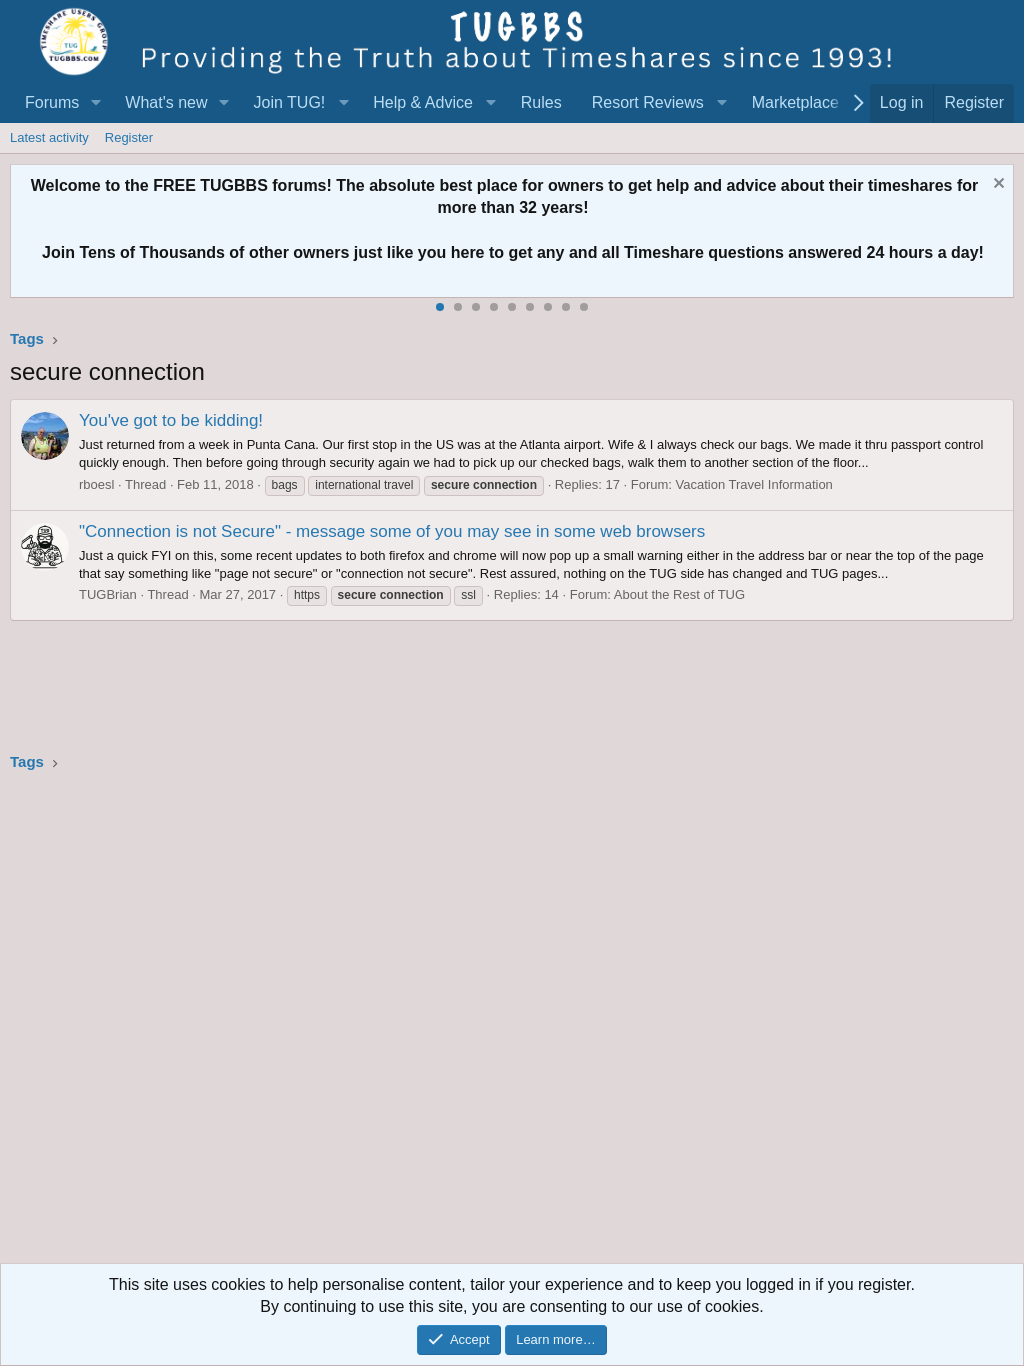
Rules (541, 102)
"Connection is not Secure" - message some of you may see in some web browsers (392, 531)
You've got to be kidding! (171, 420)
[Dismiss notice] (996, 185)
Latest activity (49, 137)
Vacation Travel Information (754, 484)
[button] (95, 103)
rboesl (96, 484)
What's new (166, 102)
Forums (52, 102)
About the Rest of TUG (679, 594)
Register (129, 137)
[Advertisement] (512, 1024)
